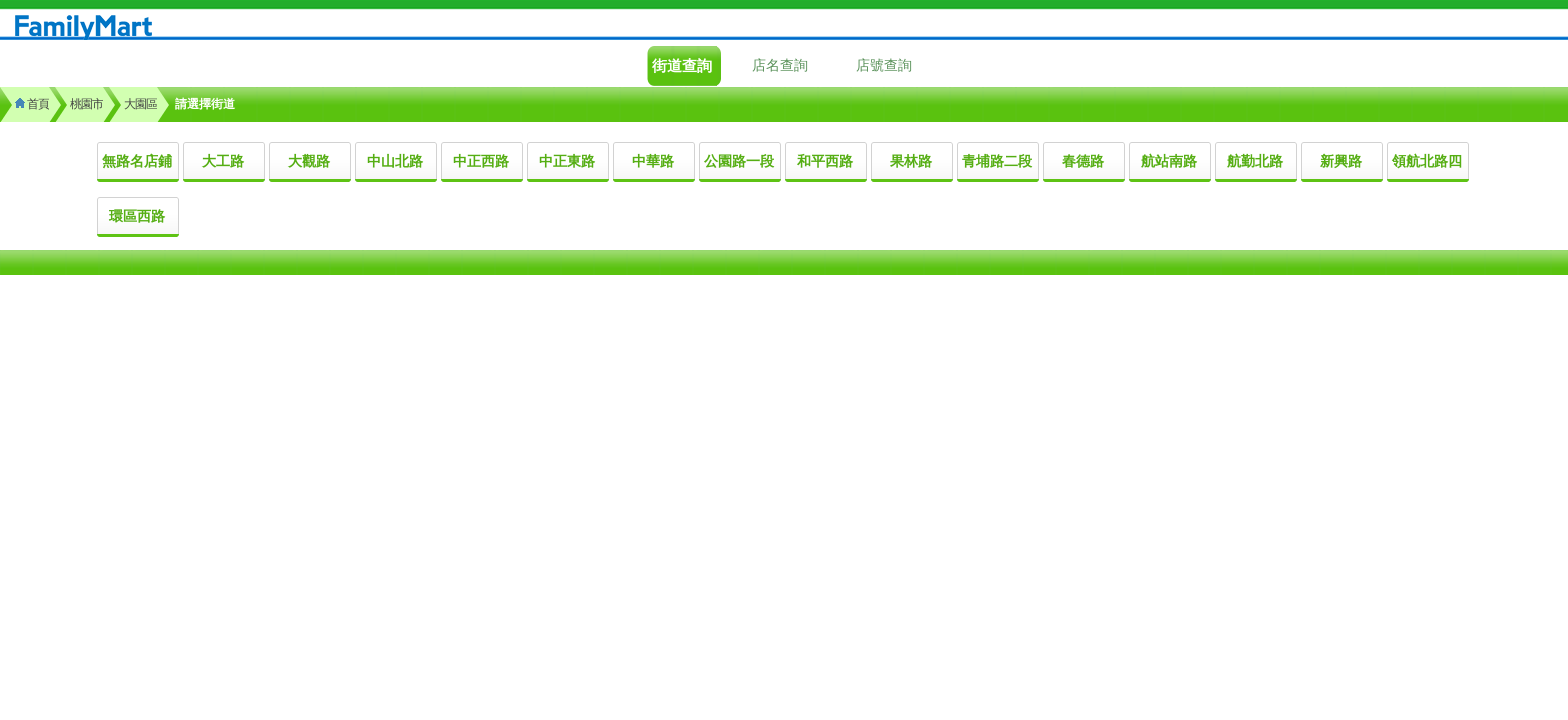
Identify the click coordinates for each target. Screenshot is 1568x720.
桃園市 (86, 104)
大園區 (140, 104)
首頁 (32, 104)
